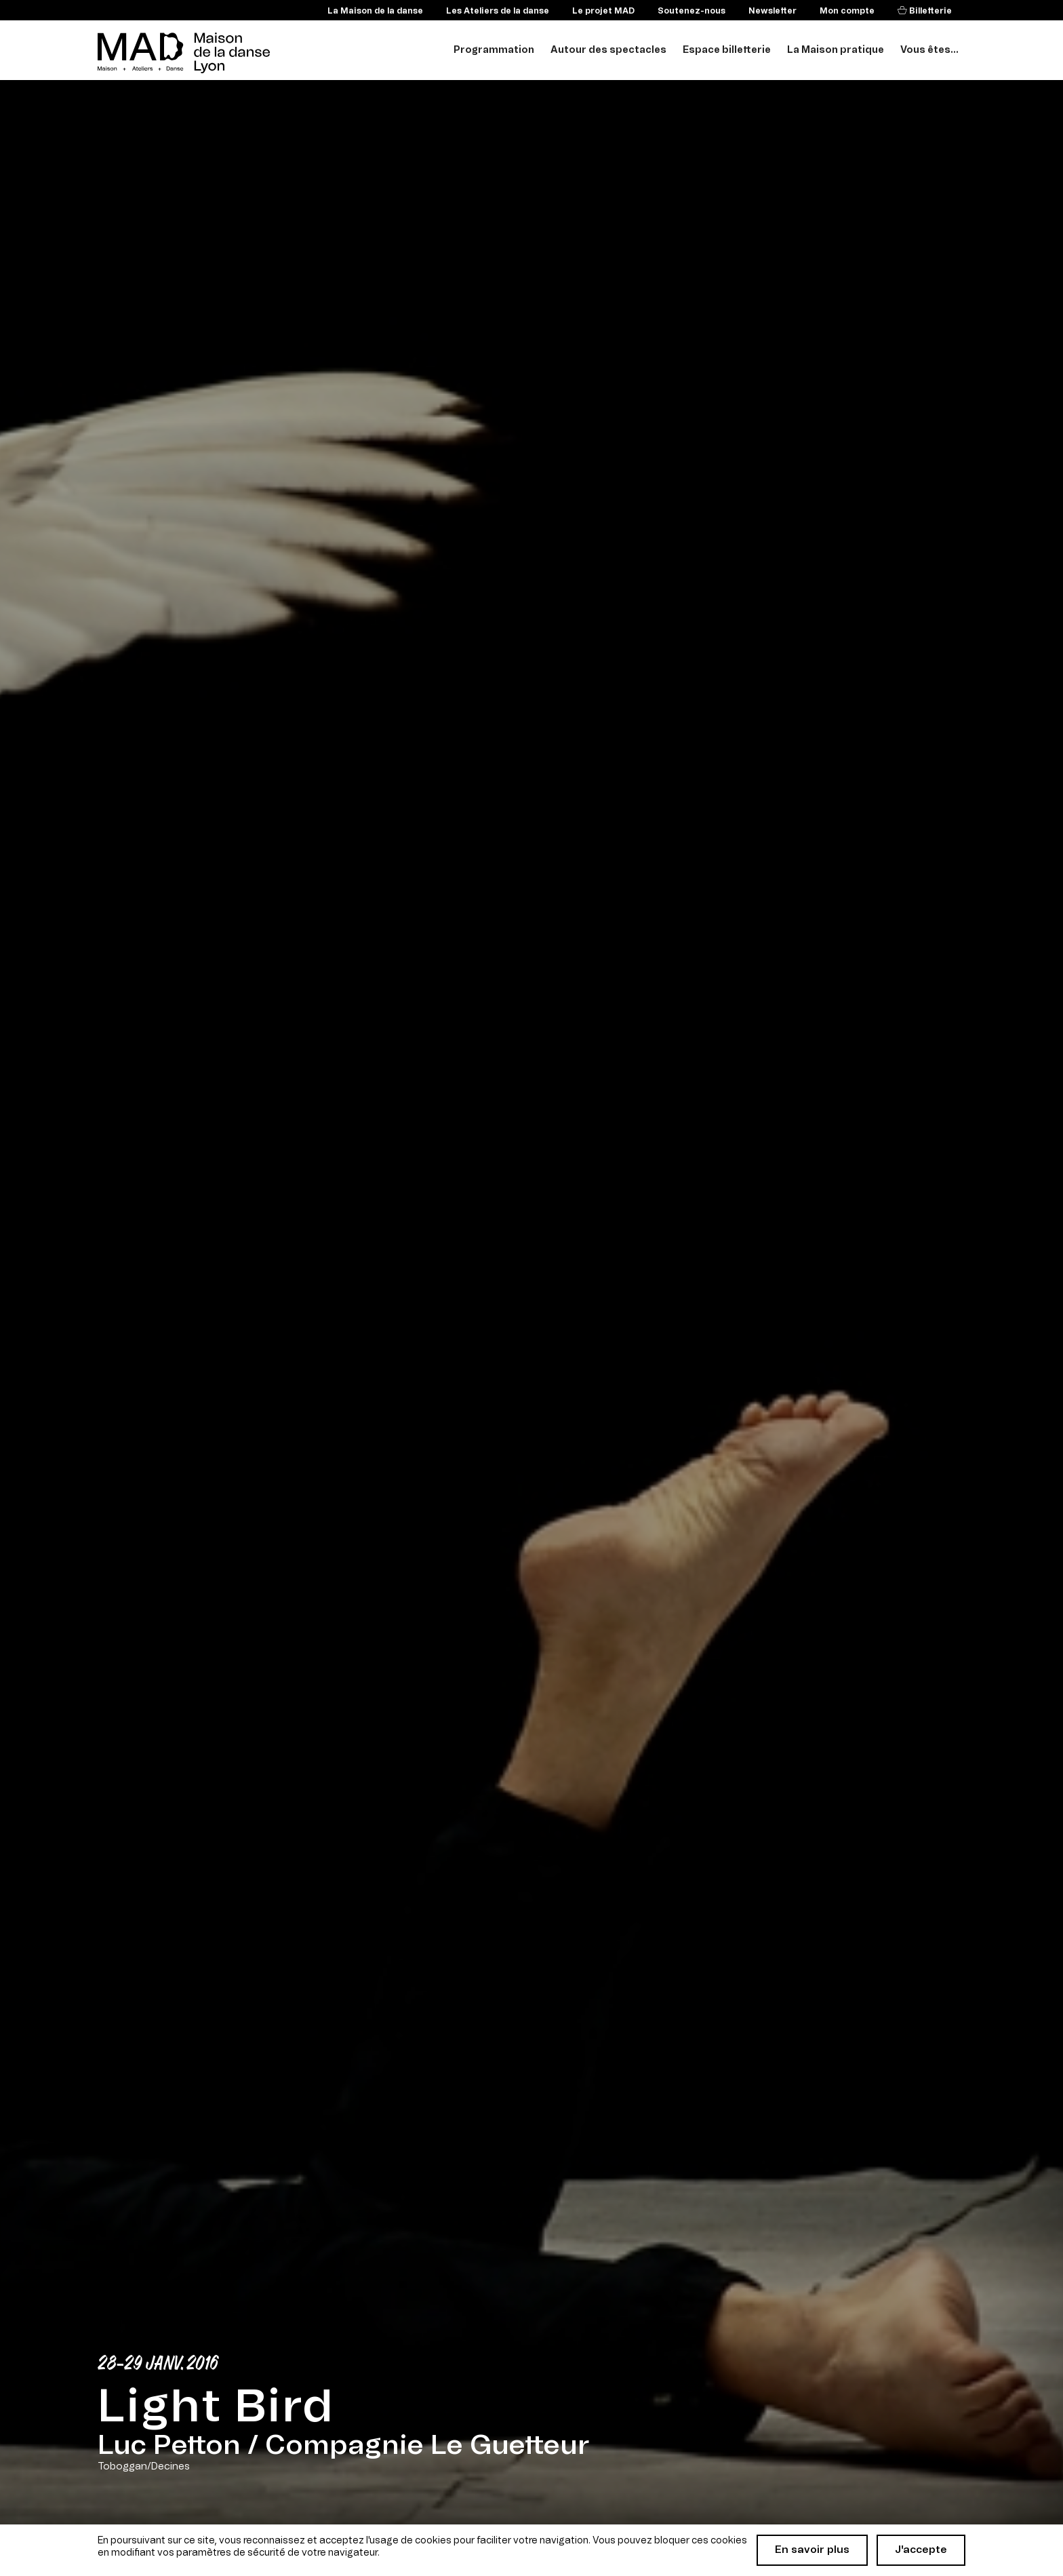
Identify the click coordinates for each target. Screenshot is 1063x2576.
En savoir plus (812, 2550)
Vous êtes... (929, 50)
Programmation (494, 50)
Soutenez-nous (691, 11)
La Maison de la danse (375, 11)
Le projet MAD (603, 11)
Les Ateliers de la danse (497, 11)
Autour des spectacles (608, 50)
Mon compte (847, 11)
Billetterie (929, 11)
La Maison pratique (835, 50)
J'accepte (921, 2550)
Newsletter (772, 11)
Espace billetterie (727, 50)
